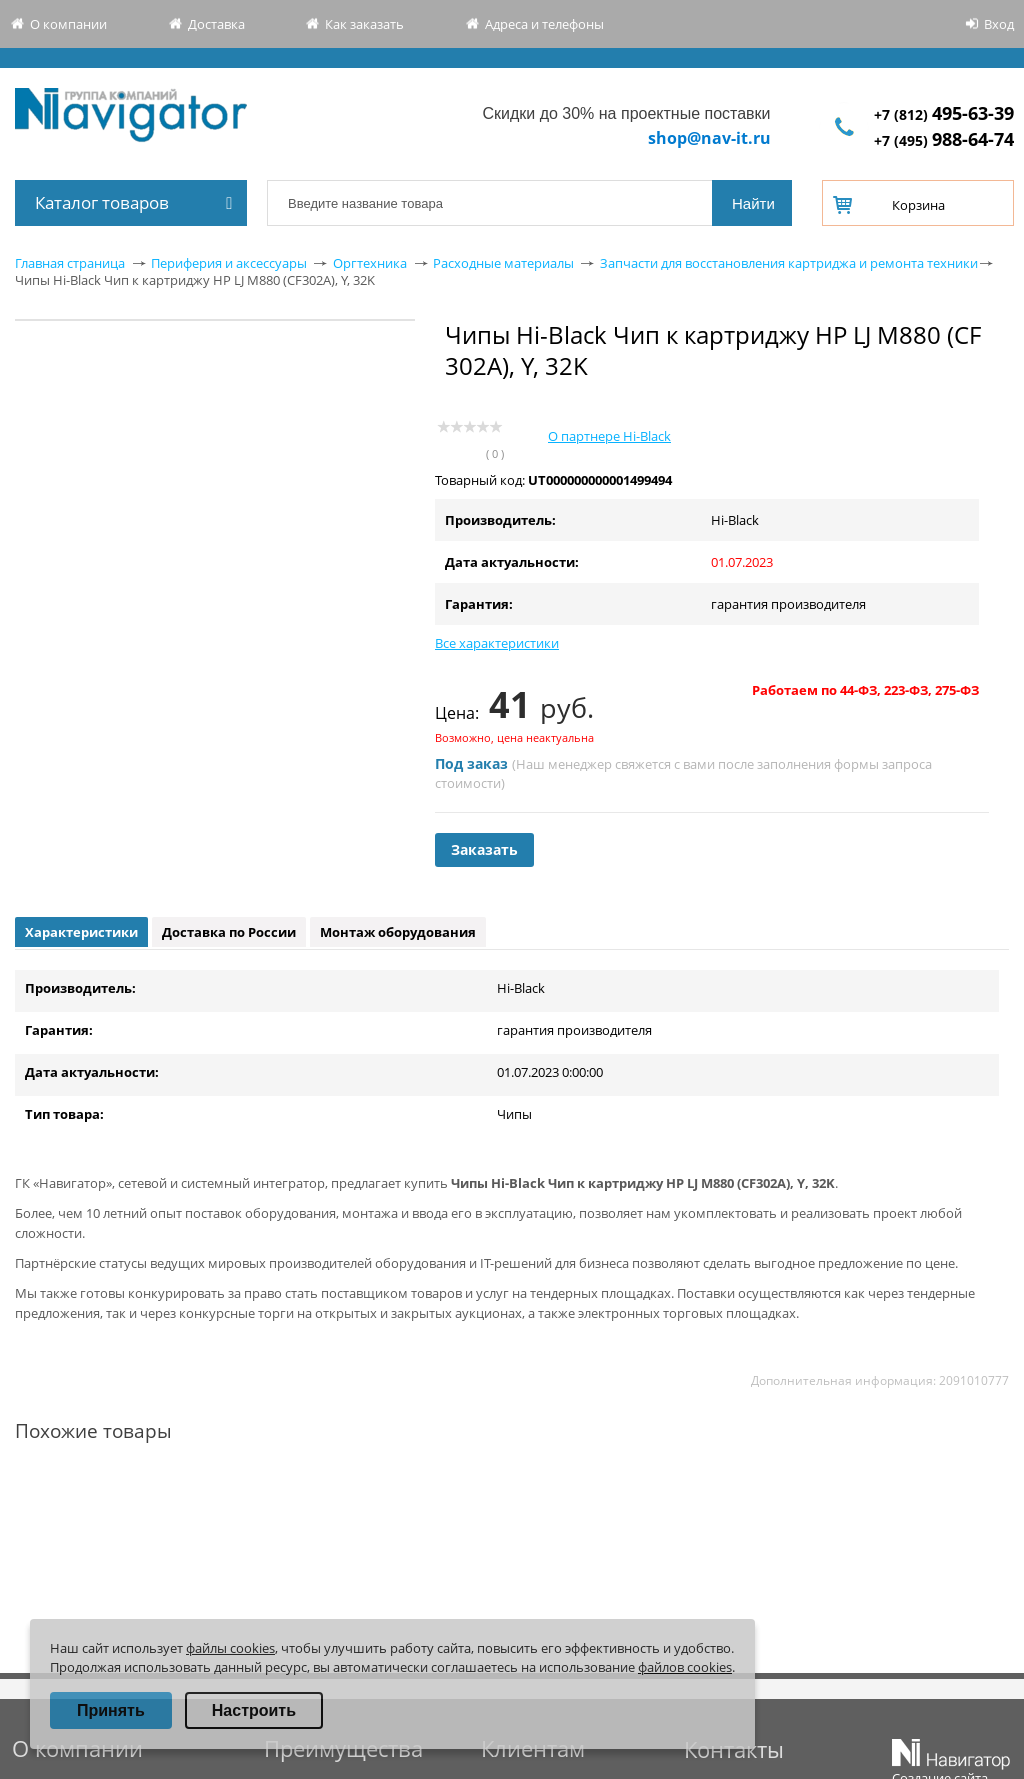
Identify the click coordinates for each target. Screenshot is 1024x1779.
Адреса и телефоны (544, 24)
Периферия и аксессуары (229, 263)
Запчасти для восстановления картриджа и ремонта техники (789, 263)
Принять (111, 1710)
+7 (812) (944, 114)
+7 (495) (944, 140)
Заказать (484, 849)
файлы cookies (230, 1648)
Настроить (254, 1710)
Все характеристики (497, 643)
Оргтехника (370, 263)
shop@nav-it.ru (709, 138)
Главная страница (70, 263)
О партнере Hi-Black (609, 436)
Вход (999, 24)
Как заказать (364, 24)
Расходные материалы (503, 263)
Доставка (216, 24)
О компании (68, 24)
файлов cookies (685, 1667)
